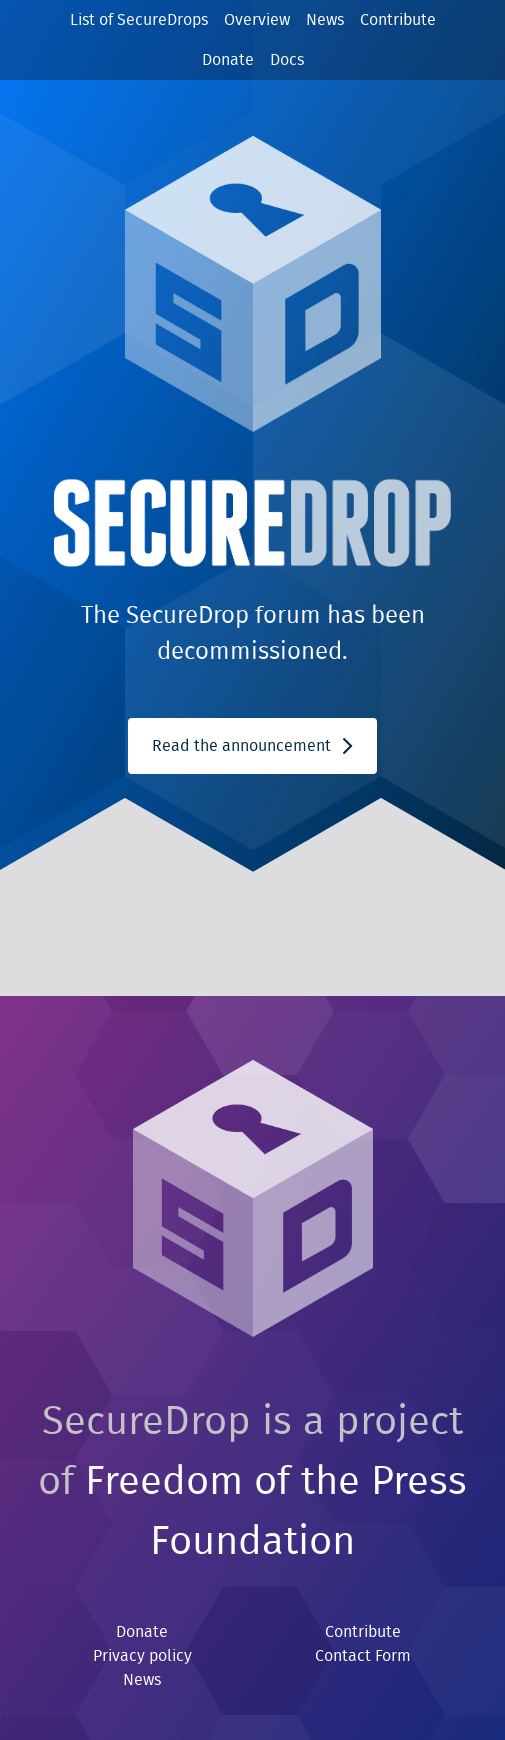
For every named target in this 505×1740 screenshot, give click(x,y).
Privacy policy (142, 1656)
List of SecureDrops (139, 20)
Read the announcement (252, 746)
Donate (228, 60)
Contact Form (363, 1656)
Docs (287, 60)
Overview (257, 20)
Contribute (398, 20)
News (325, 20)
